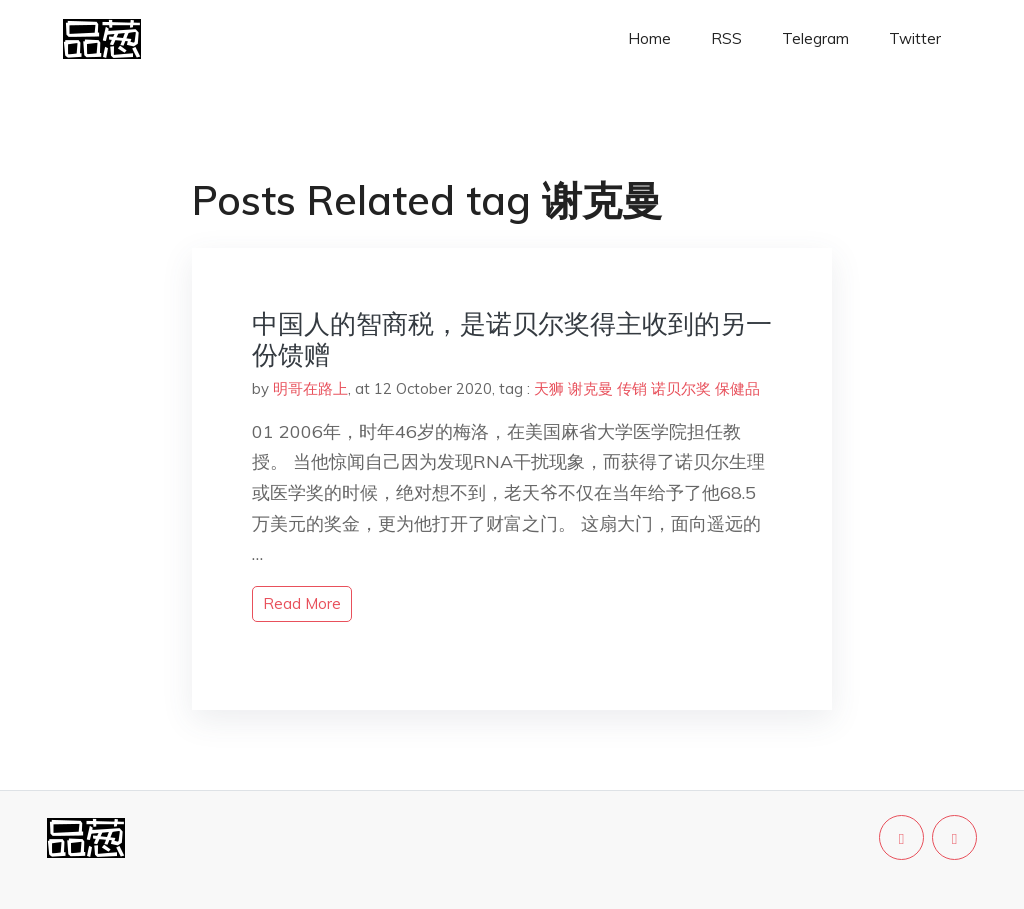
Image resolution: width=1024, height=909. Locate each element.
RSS (726, 38)
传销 (632, 388)
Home (649, 38)
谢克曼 (590, 388)
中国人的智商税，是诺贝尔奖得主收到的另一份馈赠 (512, 339)
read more (302, 603)
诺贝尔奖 (681, 388)
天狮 (549, 388)
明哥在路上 (310, 388)
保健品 (737, 388)
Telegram (815, 38)
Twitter (915, 38)
